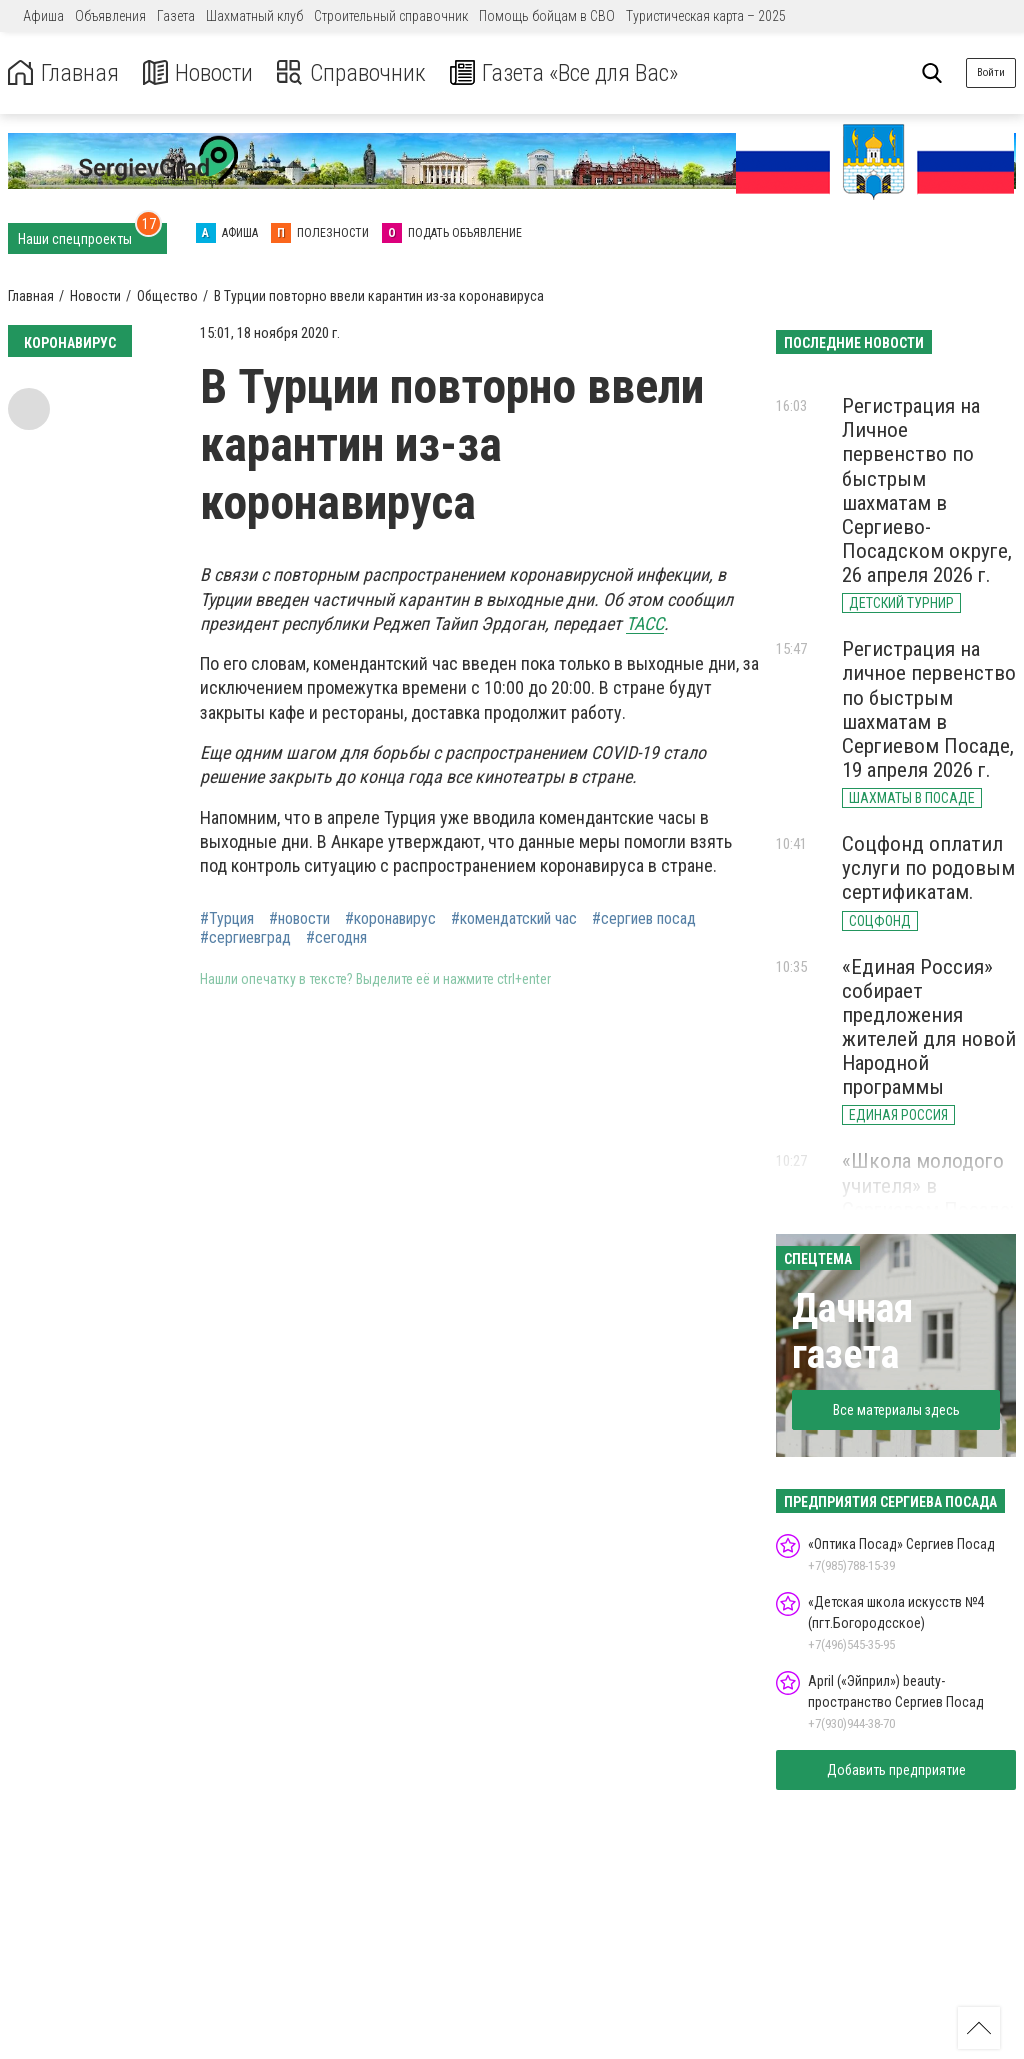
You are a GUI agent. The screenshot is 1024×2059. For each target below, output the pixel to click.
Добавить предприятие (896, 1770)
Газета (176, 16)
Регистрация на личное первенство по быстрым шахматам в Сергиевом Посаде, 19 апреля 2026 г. (929, 709)
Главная (63, 73)
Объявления (110, 16)
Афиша (43, 16)
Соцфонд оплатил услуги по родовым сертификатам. (928, 868)
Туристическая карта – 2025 (706, 16)
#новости (299, 919)
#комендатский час (514, 919)
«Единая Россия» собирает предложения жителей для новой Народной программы (929, 1027)
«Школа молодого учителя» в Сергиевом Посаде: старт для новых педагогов (928, 1209)
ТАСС (645, 623)
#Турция (227, 919)
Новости (198, 73)
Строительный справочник (391, 16)
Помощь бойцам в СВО (547, 16)
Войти (991, 72)
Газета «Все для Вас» (569, 73)
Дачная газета (852, 1331)
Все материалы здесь (896, 1410)
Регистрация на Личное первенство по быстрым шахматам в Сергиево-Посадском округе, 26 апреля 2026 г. (927, 490)
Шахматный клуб (254, 16)
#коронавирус (390, 919)
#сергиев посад (644, 919)
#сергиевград (245, 938)
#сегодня (336, 938)
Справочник (353, 73)
